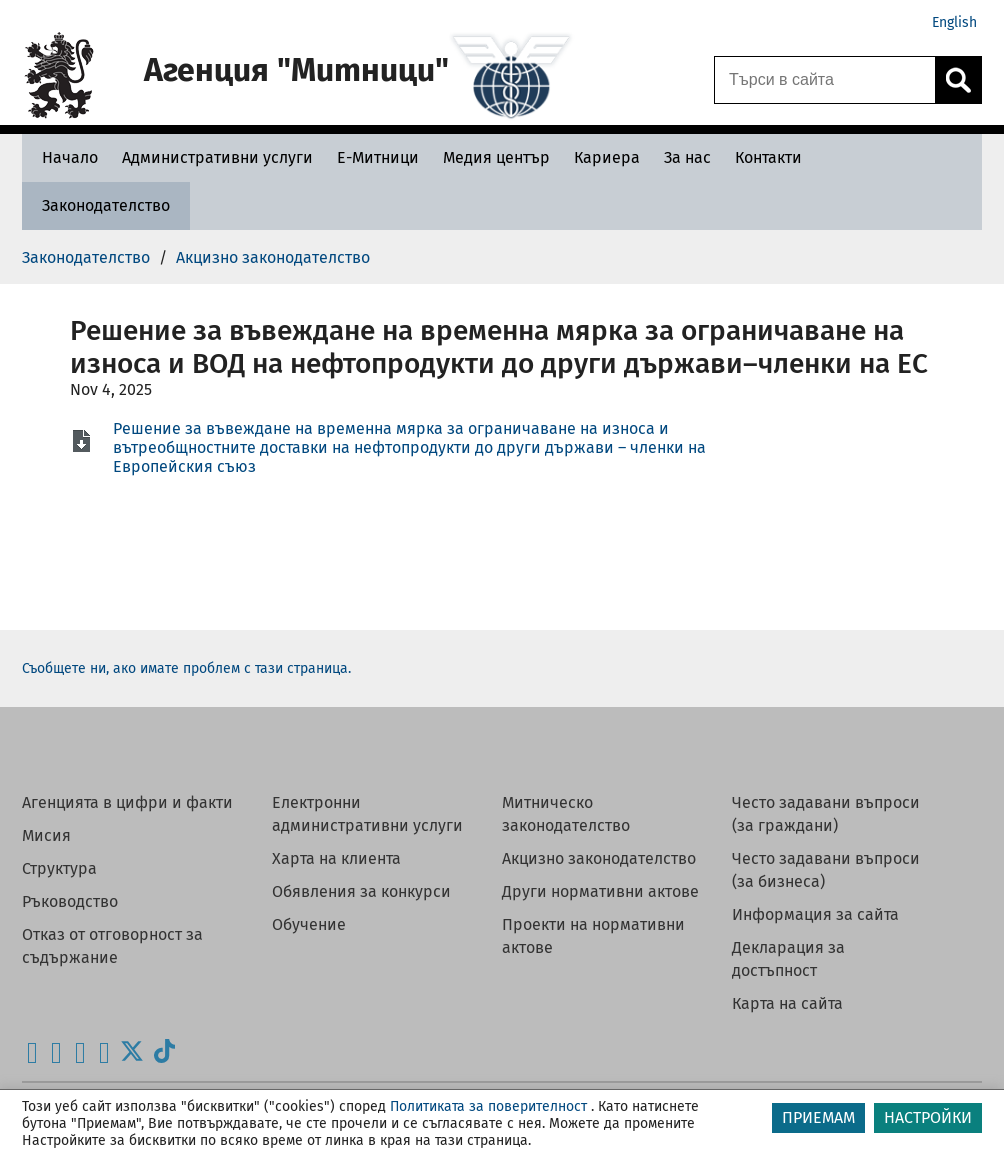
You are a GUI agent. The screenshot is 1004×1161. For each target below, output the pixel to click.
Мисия (46, 835)
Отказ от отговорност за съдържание (112, 946)
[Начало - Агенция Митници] (65, 157)
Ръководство (70, 901)
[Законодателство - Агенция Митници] (106, 205)
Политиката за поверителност (488, 1106)
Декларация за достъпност (788, 959)
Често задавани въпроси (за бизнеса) (826, 870)
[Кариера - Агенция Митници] (607, 157)
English (954, 22)
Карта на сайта (787, 1003)
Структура (59, 868)
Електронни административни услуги (367, 814)
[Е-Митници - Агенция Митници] (378, 157)
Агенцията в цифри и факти (127, 802)
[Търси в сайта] (825, 80)
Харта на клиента (336, 858)
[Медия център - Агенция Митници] (496, 157)
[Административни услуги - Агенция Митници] (217, 157)
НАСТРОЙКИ (928, 1117)
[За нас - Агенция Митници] (687, 157)
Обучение (309, 924)
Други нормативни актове (600, 891)
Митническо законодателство (566, 814)
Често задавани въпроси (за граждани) (826, 814)
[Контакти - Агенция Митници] (768, 157)
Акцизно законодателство (599, 858)
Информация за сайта (815, 914)
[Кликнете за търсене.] (958, 80)
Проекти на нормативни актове (593, 936)
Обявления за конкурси (361, 891)
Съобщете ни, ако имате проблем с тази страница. (186, 668)
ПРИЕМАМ (818, 1117)
